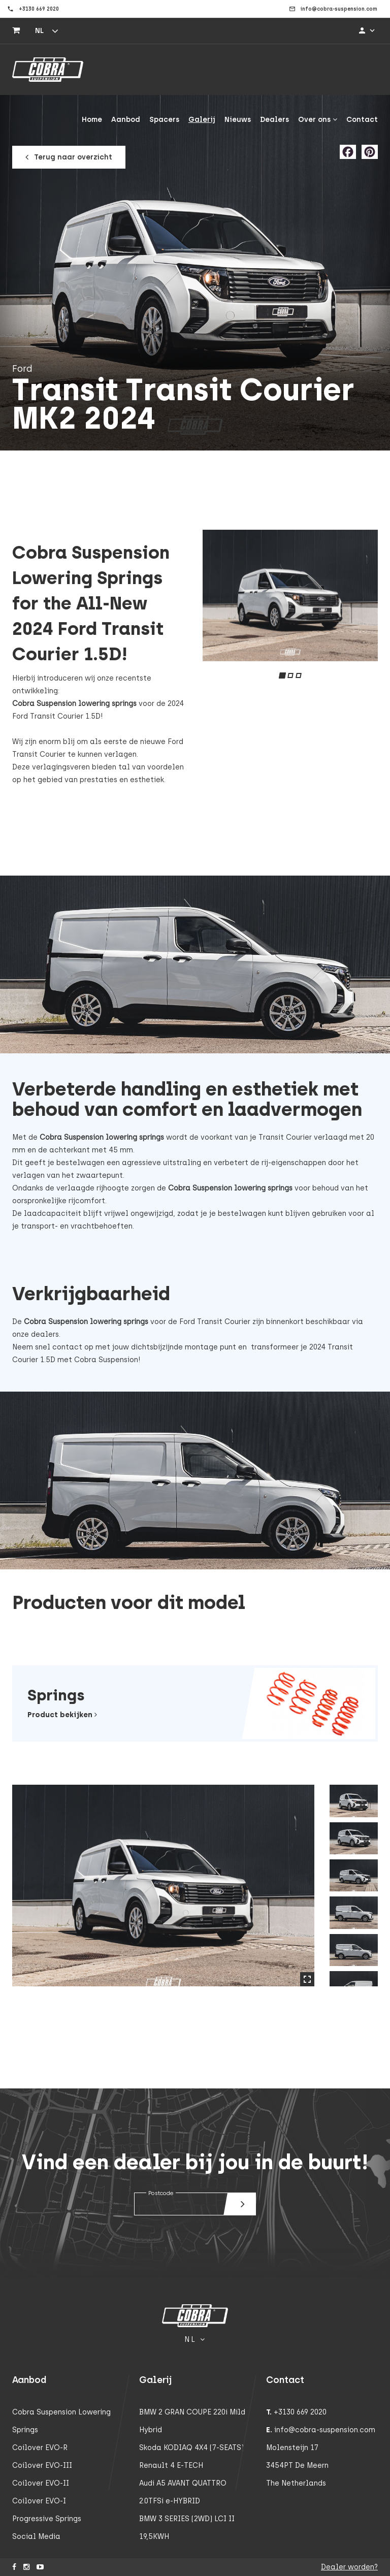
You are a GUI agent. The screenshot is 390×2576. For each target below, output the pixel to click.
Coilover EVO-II (40, 2483)
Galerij (201, 119)
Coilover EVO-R (40, 2447)
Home (92, 119)
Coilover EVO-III (42, 2465)
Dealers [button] (274, 119)
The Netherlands (296, 2483)
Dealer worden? (349, 2567)
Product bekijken (62, 1715)
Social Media (36, 2536)
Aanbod (125, 119)
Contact (362, 119)
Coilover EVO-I (39, 2501)
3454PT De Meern (297, 2465)
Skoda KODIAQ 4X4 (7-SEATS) (191, 2447)
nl (39, 30)
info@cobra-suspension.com (324, 2430)
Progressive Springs (46, 2519)
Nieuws (237, 119)
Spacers (164, 119)
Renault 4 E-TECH (171, 2465)
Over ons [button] (317, 119)
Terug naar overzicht (70, 157)
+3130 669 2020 (300, 2412)
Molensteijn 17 (292, 2447)
